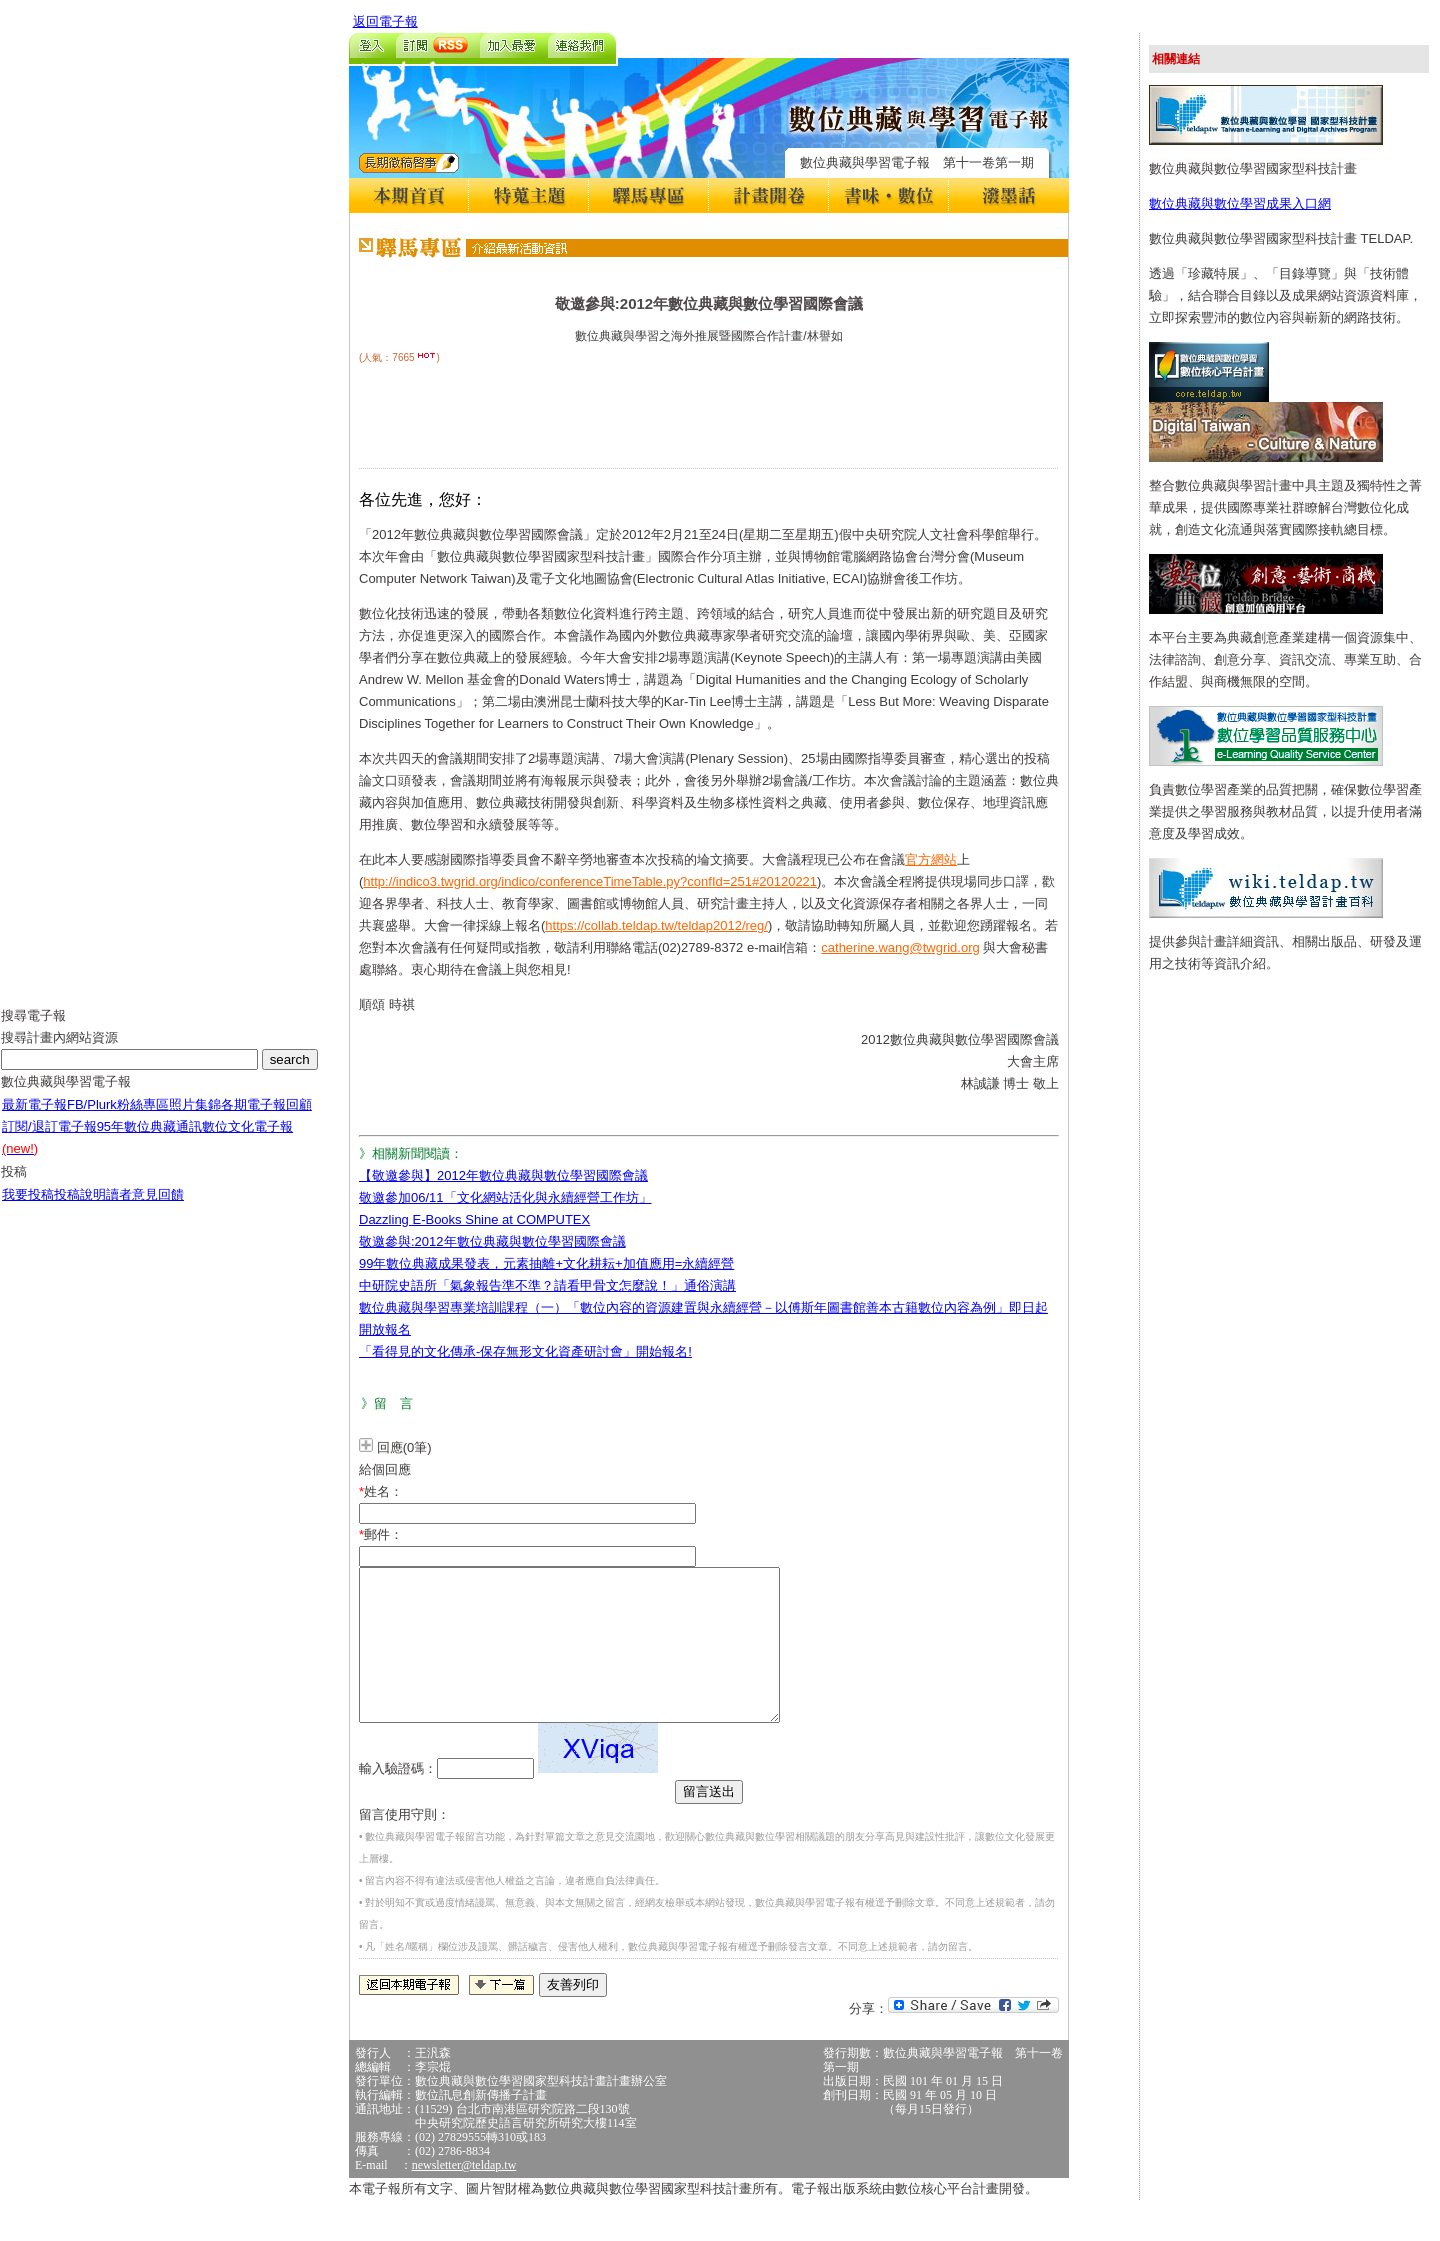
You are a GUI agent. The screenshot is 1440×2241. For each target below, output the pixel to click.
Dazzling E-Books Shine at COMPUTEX (474, 1219)
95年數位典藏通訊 (149, 1141)
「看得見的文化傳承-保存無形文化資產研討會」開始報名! (525, 1351)
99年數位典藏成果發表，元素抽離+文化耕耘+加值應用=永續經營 (546, 1263)
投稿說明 (80, 1209)
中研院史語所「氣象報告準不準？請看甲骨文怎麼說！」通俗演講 (547, 1285)
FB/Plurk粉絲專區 (118, 1119)
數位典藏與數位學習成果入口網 (1240, 203)
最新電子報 (34, 1119)
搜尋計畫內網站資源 (59, 1052)
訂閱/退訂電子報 (49, 1141)
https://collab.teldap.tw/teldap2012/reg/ (656, 925)
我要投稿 (28, 1209)
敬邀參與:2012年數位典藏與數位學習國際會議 (492, 1241)
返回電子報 (385, 21)
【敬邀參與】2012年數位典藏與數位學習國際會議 (503, 1175)
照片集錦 (195, 1119)
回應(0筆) (404, 1447)
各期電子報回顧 (266, 1119)
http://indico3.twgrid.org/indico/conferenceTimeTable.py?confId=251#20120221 (590, 881)
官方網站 (931, 859)
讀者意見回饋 (145, 1209)
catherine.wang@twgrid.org (900, 947)
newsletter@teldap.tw (464, 2195)
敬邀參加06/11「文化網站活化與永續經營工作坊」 (505, 1197)
